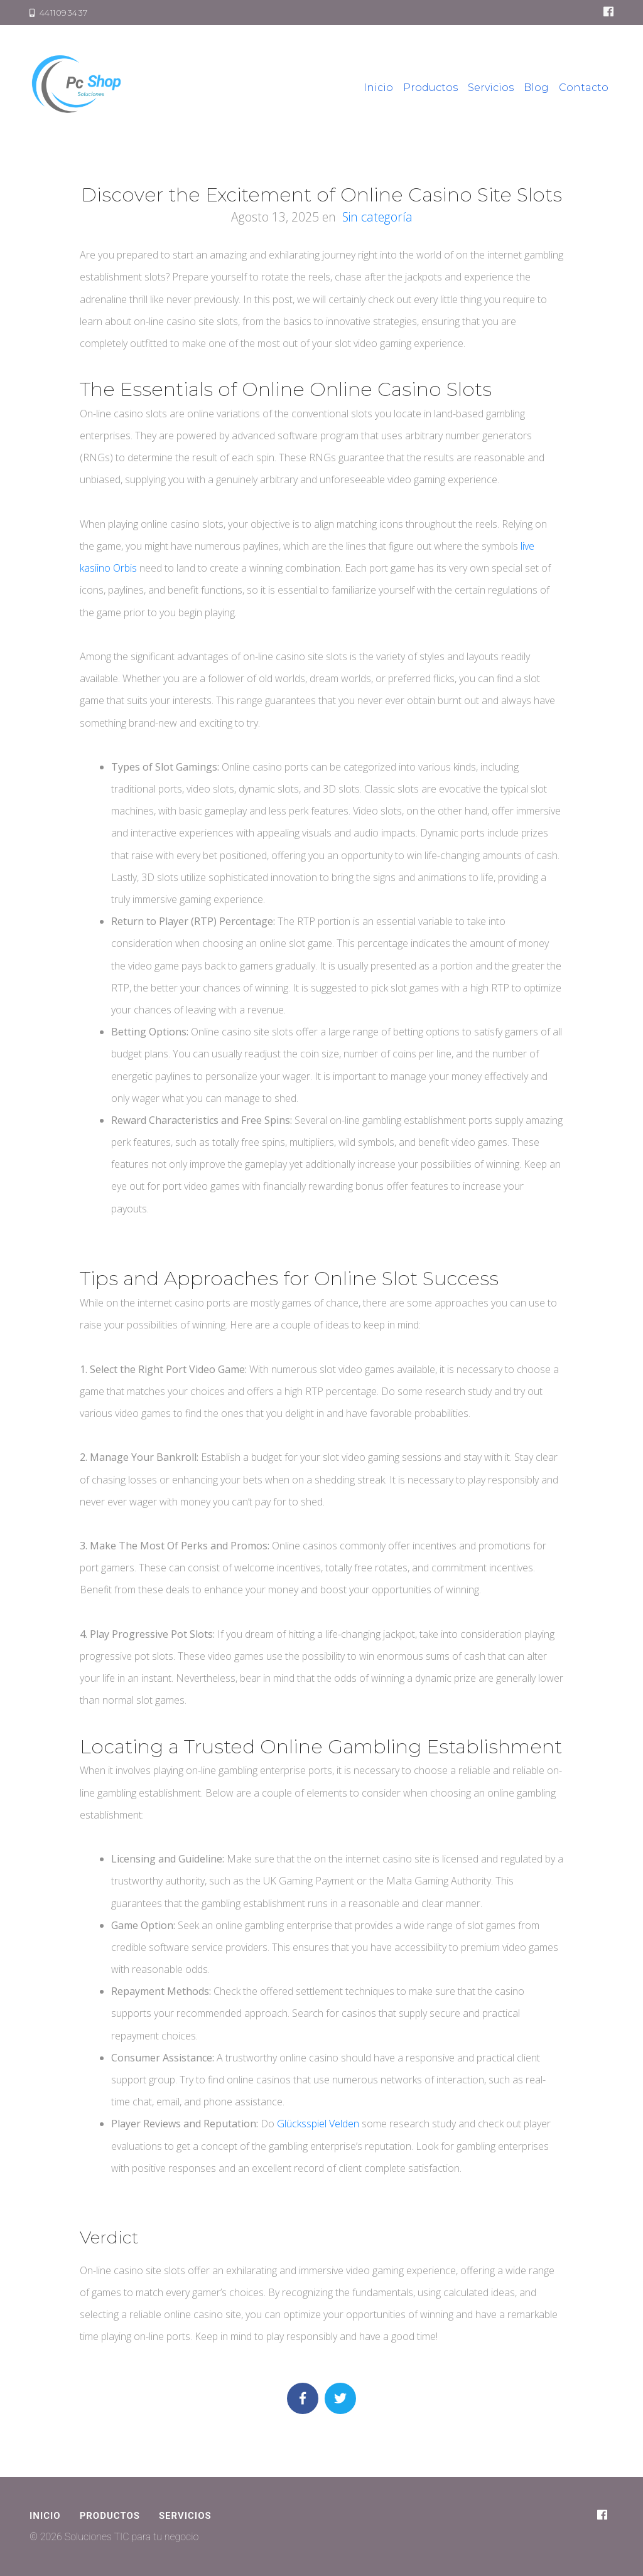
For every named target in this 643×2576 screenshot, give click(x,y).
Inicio (378, 88)
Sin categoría (377, 216)
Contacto (583, 88)
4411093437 (59, 13)
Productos (430, 88)
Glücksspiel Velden (318, 2123)
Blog (536, 88)
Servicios (491, 88)
